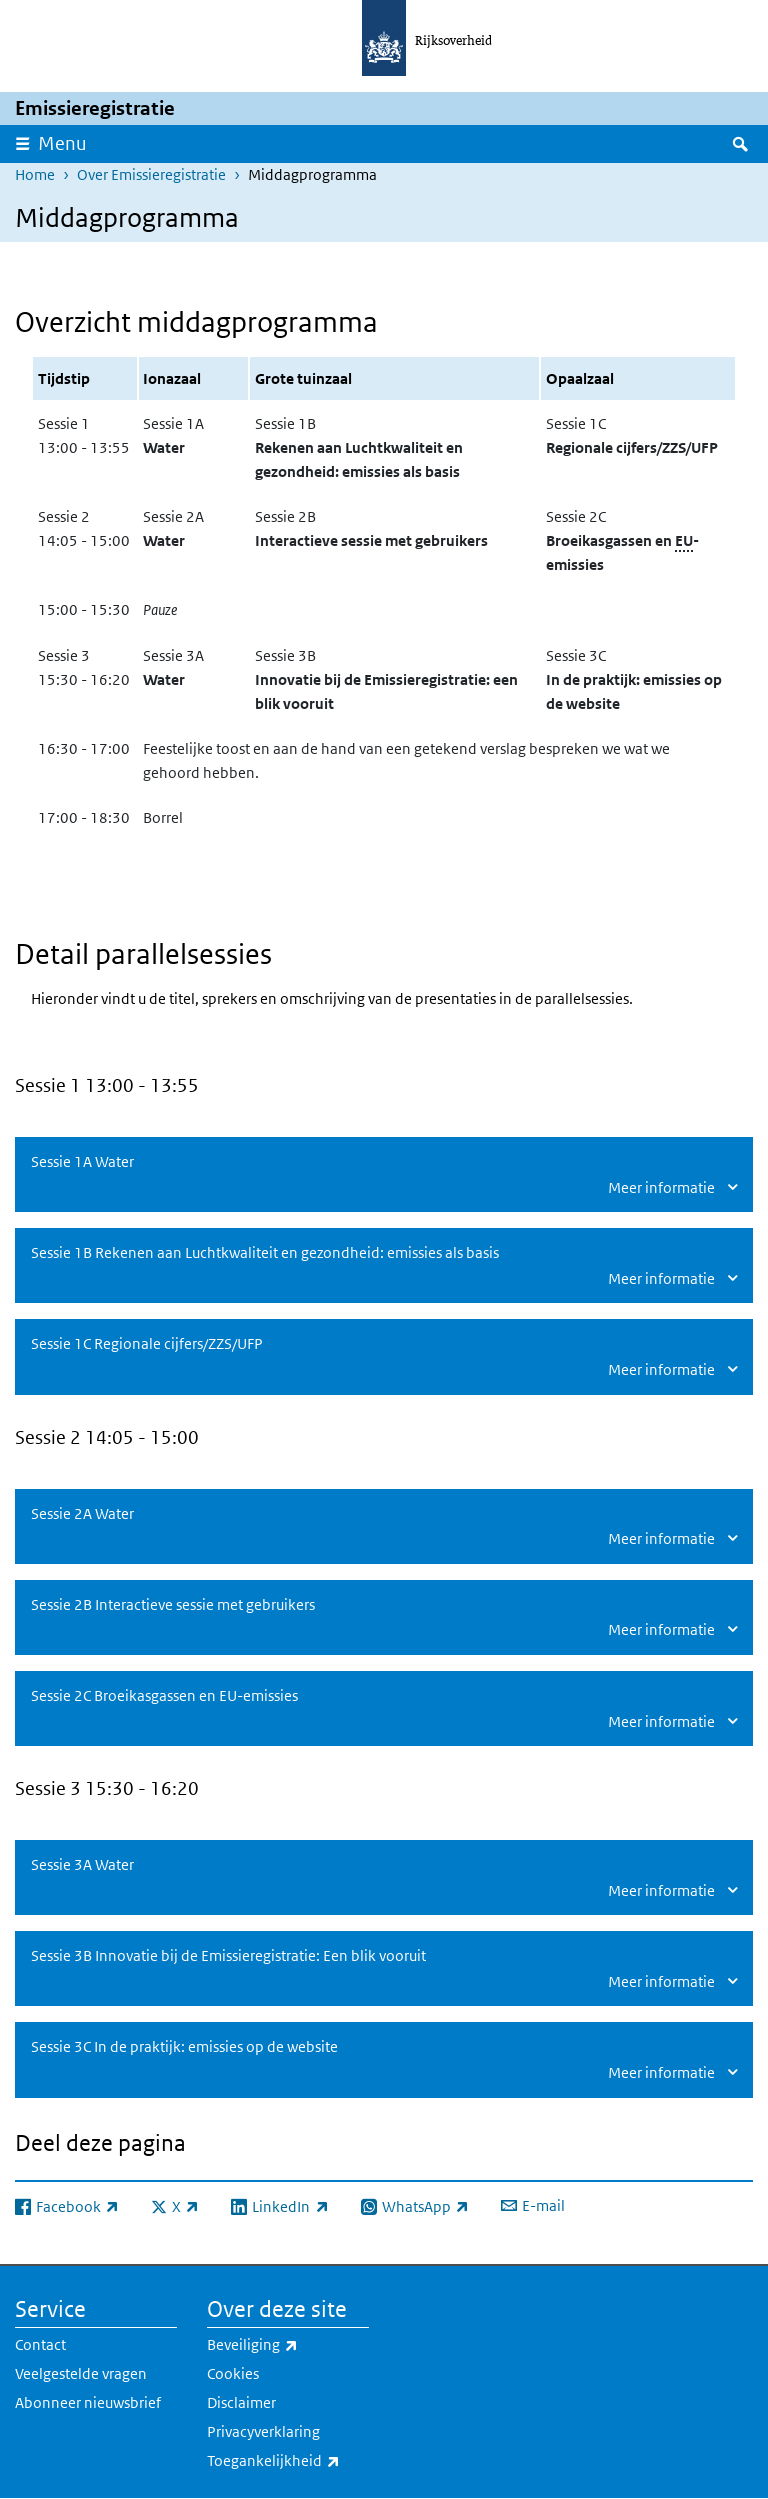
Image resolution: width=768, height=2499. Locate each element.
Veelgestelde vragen (81, 2373)
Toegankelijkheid (288, 2461)
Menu (62, 143)
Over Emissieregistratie (151, 174)
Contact (40, 2344)
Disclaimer (241, 2402)
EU (684, 540)
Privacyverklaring (263, 2431)
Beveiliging (288, 2345)
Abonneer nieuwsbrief (88, 2402)
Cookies (233, 2373)
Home (35, 174)
